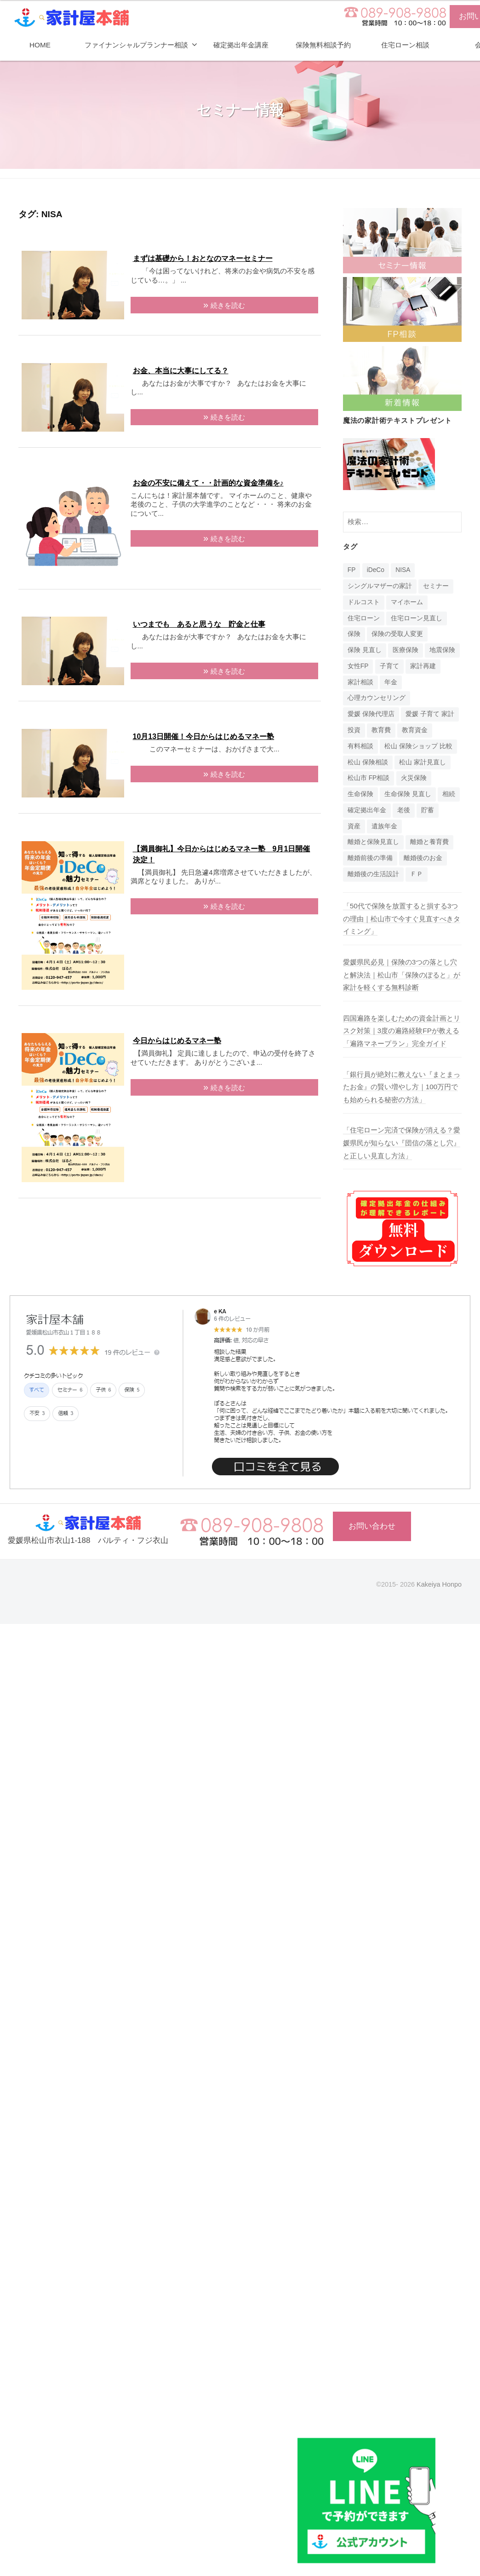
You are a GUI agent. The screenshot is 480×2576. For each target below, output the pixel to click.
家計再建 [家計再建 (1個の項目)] (423, 666)
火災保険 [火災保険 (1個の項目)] (414, 777)
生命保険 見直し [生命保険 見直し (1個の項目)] (407, 794)
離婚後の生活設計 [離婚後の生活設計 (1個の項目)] (373, 874)
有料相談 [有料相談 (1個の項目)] (360, 746)
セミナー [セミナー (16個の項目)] (436, 586)
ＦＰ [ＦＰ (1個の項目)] (416, 874)
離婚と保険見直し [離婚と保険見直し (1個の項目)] (373, 841)
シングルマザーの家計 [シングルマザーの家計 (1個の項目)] (380, 586)
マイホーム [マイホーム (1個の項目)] (407, 602)
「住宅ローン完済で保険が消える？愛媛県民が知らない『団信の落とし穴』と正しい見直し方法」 (401, 1142)
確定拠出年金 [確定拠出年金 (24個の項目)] (367, 810)
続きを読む (228, 305)
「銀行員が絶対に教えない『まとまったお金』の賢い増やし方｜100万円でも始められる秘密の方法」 (401, 1086)
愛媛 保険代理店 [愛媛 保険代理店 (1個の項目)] (371, 713)
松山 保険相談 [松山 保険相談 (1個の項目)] (368, 762)
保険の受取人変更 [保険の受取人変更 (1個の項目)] (397, 633)
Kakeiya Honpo (439, 1584)
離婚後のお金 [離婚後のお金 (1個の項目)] (423, 858)
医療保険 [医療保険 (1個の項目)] (405, 650)
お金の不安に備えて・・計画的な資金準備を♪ (208, 483)
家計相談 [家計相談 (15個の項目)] (360, 682)
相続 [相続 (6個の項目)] (448, 794)
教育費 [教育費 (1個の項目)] (381, 730)
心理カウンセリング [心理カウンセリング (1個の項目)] (377, 697)
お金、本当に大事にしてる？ (181, 371)
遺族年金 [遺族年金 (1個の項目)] (384, 826)
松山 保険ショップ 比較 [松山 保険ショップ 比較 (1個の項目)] (418, 746)
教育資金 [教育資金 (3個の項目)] (415, 730)
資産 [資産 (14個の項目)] (354, 826)
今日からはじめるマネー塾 (177, 1041)
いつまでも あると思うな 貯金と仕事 (199, 624)
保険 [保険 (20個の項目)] (354, 633)
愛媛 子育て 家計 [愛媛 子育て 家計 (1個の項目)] (430, 713)
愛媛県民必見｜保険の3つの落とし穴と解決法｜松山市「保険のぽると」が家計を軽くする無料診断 (401, 974)
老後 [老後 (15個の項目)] (403, 810)
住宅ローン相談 (405, 45)
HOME (40, 45)
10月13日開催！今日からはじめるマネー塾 (203, 736)
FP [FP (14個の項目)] (352, 569)
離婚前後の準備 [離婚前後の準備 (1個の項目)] (370, 858)
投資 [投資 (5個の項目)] (354, 730)
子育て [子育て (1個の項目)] (389, 666)
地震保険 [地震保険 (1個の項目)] (442, 650)
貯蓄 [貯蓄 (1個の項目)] (427, 810)
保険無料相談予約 (323, 45)
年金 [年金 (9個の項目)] (390, 682)
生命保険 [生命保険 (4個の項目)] (360, 794)
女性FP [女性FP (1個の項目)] (358, 666)
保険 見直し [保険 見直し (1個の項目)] (365, 650)
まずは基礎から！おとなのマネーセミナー (203, 258)
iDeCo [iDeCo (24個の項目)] (375, 569)
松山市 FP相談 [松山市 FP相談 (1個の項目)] (368, 777)
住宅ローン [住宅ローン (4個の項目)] (364, 618)
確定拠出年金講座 (241, 45)
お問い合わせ (372, 1526)
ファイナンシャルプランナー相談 (136, 45)
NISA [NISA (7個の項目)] (402, 569)
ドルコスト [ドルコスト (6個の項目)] (364, 602)
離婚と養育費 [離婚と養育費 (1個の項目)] (429, 841)
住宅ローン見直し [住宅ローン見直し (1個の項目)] (416, 618)
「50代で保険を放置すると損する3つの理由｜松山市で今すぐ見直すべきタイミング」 (401, 918)
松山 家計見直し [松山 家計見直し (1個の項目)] (422, 762)
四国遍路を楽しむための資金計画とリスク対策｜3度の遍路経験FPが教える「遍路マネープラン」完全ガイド (401, 1030)
